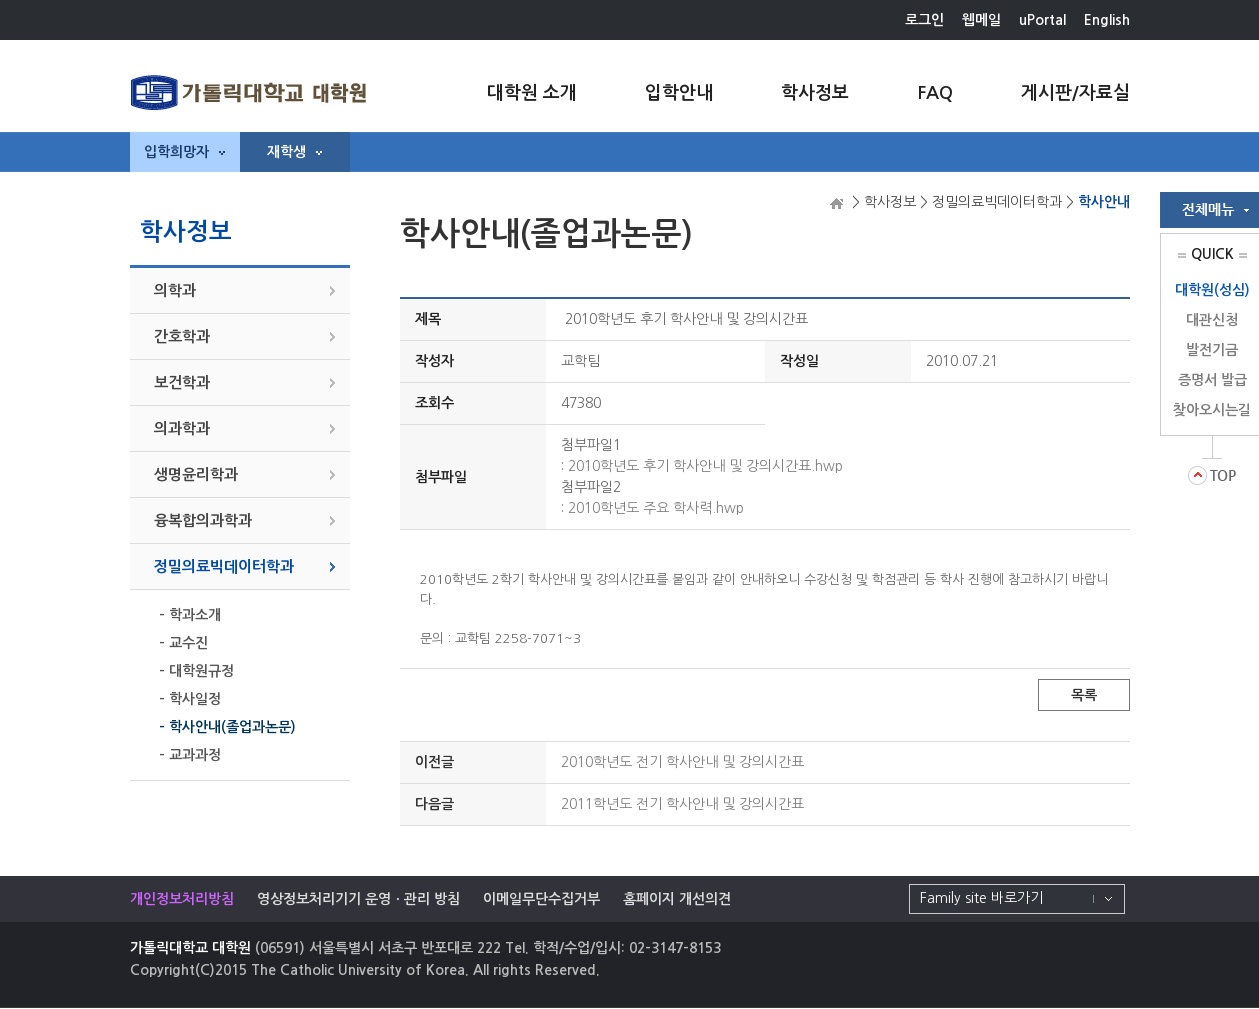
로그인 (924, 20)
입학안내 (679, 93)
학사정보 (815, 93)
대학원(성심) (1212, 290)
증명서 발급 (1212, 380)
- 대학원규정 (196, 671)
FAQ (935, 93)
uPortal (1042, 20)
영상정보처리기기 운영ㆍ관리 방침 (358, 899)
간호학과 (182, 336)
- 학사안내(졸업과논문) (227, 727)
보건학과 (182, 382)
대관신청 (1212, 320)
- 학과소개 (190, 615)
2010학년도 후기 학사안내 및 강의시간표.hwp (705, 466)
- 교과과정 (190, 755)
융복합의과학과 (203, 520)
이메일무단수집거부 (541, 899)
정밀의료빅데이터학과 (224, 566)
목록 (1084, 695)
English (1107, 20)
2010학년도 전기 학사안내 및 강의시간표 (682, 762)
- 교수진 (183, 643)
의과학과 (182, 428)
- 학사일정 (190, 699)
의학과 (175, 290)
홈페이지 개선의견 (677, 899)
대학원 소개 (532, 93)
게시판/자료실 (1075, 93)
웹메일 (981, 20)
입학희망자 (184, 152)
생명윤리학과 (196, 474)
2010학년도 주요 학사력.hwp (656, 508)
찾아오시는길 (1212, 410)
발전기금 (1212, 350)
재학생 (294, 152)
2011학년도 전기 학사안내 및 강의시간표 (682, 804)
